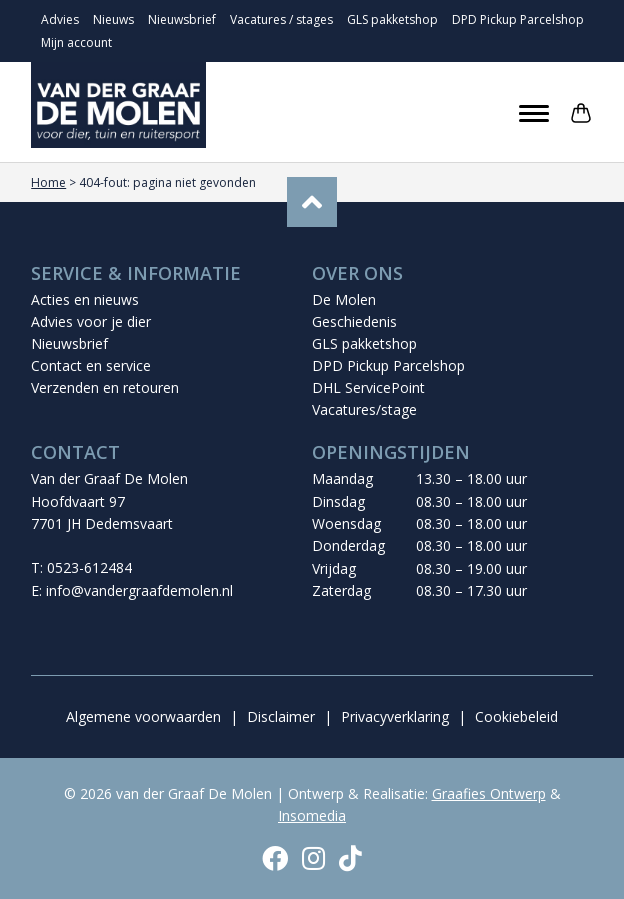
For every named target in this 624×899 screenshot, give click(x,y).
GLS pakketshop (392, 19)
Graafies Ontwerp (489, 793)
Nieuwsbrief (182, 19)
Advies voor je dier (91, 321)
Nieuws (113, 19)
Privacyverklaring (395, 716)
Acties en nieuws (85, 299)
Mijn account (76, 42)
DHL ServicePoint (368, 387)
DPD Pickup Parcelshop (518, 19)
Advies (60, 19)
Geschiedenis (354, 321)
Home (48, 182)
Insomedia (312, 815)
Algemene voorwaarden (143, 716)
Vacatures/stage (364, 409)
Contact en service (91, 365)
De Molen (344, 299)
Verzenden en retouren (105, 387)
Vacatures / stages (281, 19)
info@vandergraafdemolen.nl (139, 590)
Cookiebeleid (516, 716)
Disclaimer (281, 716)
